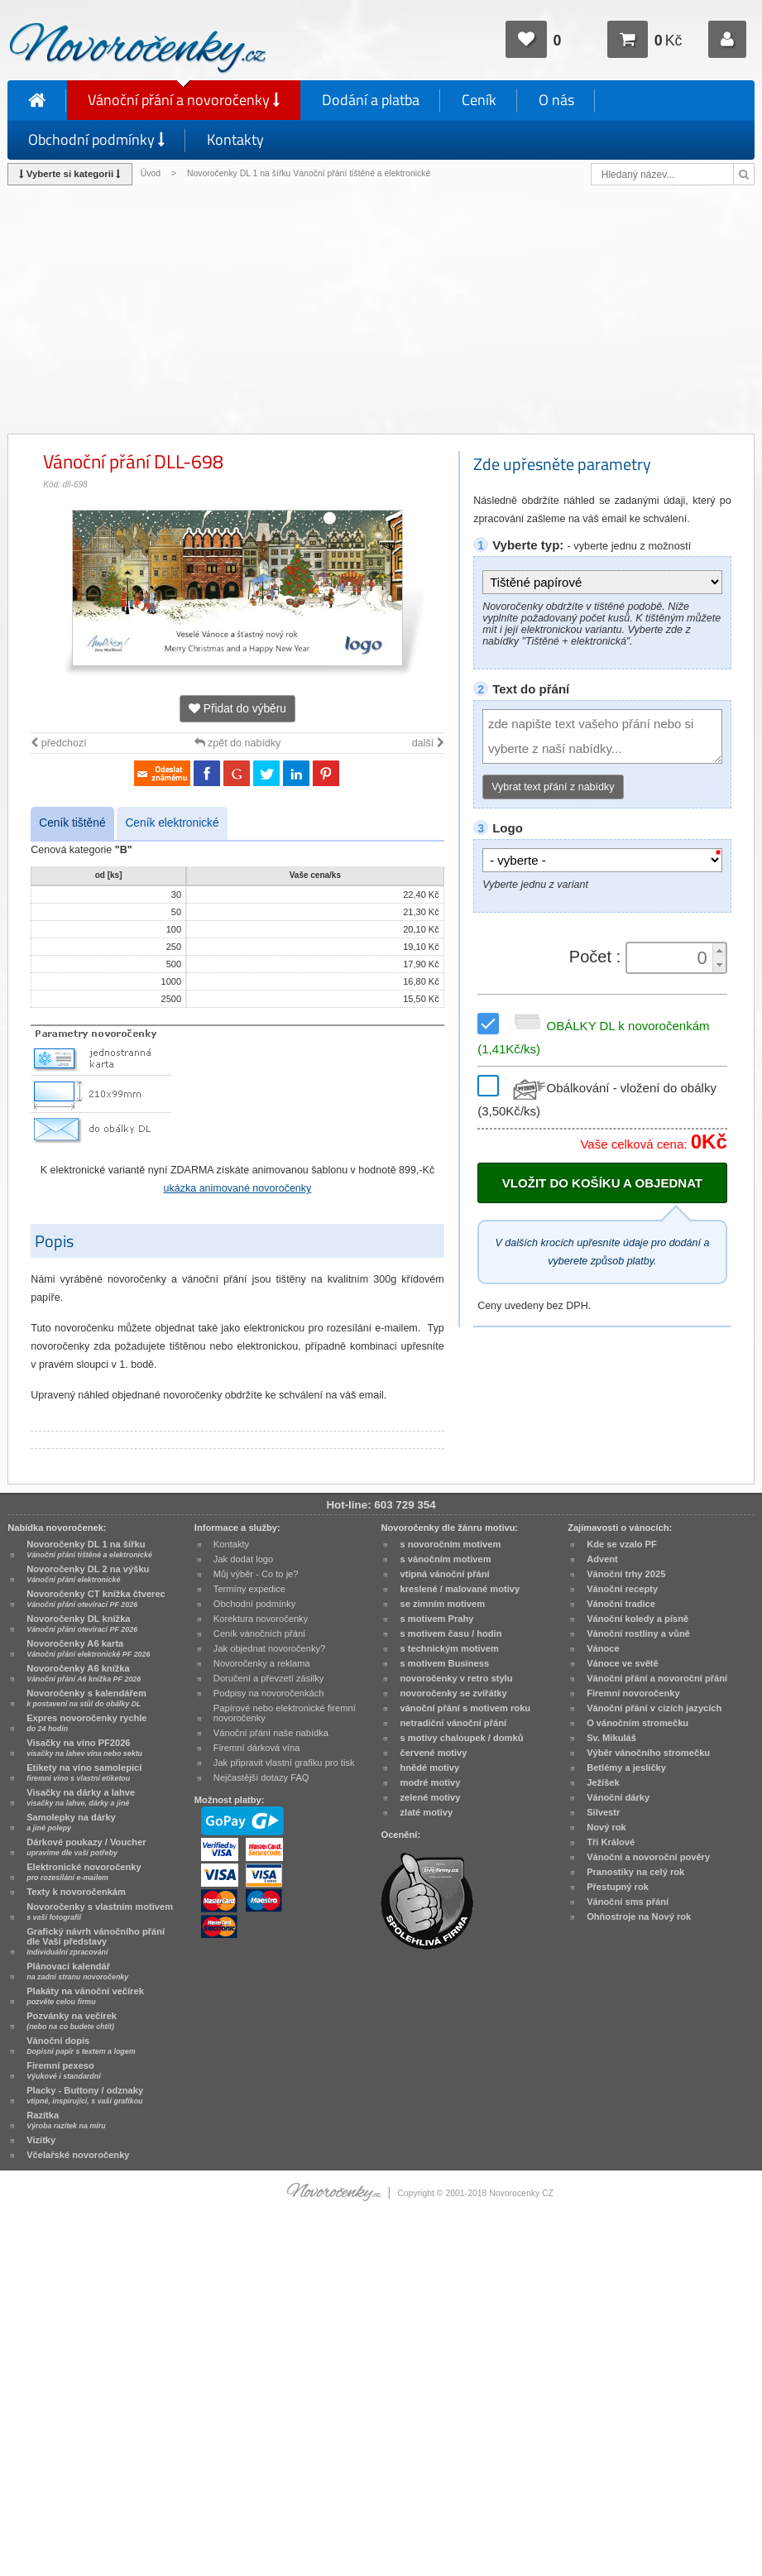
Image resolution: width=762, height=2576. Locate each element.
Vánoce (603, 1648)
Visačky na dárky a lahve (80, 1797)
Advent (602, 1559)
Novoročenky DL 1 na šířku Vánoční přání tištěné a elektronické (310, 173)
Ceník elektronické (171, 823)
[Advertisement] (381, 309)
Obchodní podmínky (96, 139)
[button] (719, 950)
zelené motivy (430, 1797)
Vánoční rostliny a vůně (638, 1633)
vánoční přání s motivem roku (465, 1708)
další (428, 743)
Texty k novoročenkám (76, 1892)
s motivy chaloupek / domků (461, 1738)
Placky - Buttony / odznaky (84, 2095)
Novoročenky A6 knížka (83, 1673)
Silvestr (603, 1812)
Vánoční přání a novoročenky (184, 100)
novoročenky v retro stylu (456, 1678)
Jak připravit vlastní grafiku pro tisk (284, 1763)
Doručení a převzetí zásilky (268, 1678)
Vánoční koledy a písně (637, 1619)
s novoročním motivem (450, 1544)
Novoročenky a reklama (261, 1663)
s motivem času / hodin (450, 1633)
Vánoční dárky (618, 1797)
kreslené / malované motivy (460, 1589)
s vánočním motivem (445, 1559)
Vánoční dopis (80, 2046)
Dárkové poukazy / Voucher (86, 1847)
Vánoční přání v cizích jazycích (654, 1708)
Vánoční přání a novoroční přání (657, 1678)
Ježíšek (603, 1782)
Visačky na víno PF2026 (84, 1748)
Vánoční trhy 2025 (626, 1574)
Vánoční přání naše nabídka (270, 1733)
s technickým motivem (449, 1648)
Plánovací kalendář (77, 1971)
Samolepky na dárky (71, 1822)
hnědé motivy (429, 1767)
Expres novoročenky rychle (86, 1723)
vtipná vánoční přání (444, 1574)
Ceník (479, 100)
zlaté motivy (426, 1812)
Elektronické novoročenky (83, 1872)
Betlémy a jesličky (626, 1767)
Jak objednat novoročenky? (269, 1648)
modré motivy (430, 1782)
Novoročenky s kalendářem (86, 1698)
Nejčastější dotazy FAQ (261, 1777)
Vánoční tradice (621, 1604)
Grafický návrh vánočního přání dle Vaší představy (95, 1941)
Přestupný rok (618, 1887)
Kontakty (235, 139)
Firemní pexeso (63, 2070)
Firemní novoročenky (633, 1693)
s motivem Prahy (436, 1619)
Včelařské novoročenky (77, 2155)
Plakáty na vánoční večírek (85, 1996)
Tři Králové (611, 1842)
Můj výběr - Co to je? (256, 1574)
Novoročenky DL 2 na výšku (87, 1574)
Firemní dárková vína (256, 1748)
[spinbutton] (671, 958)
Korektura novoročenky (260, 1619)
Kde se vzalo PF (622, 1544)
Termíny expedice (249, 1589)
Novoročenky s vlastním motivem (99, 1911)
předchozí (58, 743)
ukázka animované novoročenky (238, 1188)
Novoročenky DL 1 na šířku (89, 1549)
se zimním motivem (442, 1604)
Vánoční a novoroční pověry (648, 1857)
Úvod (151, 173)
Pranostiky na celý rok (635, 1872)
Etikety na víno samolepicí (83, 1772)
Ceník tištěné (72, 823)
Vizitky (40, 2140)
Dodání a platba (370, 100)
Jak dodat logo (243, 1559)
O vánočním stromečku (637, 1723)
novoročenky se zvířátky (453, 1693)
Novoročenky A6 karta (88, 1648)
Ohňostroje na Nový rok (639, 1916)
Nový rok (606, 1827)
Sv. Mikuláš (611, 1738)
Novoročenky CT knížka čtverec (95, 1599)
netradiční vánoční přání (453, 1723)
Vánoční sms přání (628, 1902)
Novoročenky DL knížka (81, 1623)
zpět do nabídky (237, 743)
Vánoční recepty (622, 1589)
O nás (556, 100)
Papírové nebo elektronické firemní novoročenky (284, 1713)
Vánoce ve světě (623, 1663)
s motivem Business (444, 1663)
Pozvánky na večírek (71, 2021)
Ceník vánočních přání (259, 1633)
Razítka (65, 2120)
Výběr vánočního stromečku (648, 1753)
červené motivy (433, 1753)
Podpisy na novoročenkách (268, 1693)
